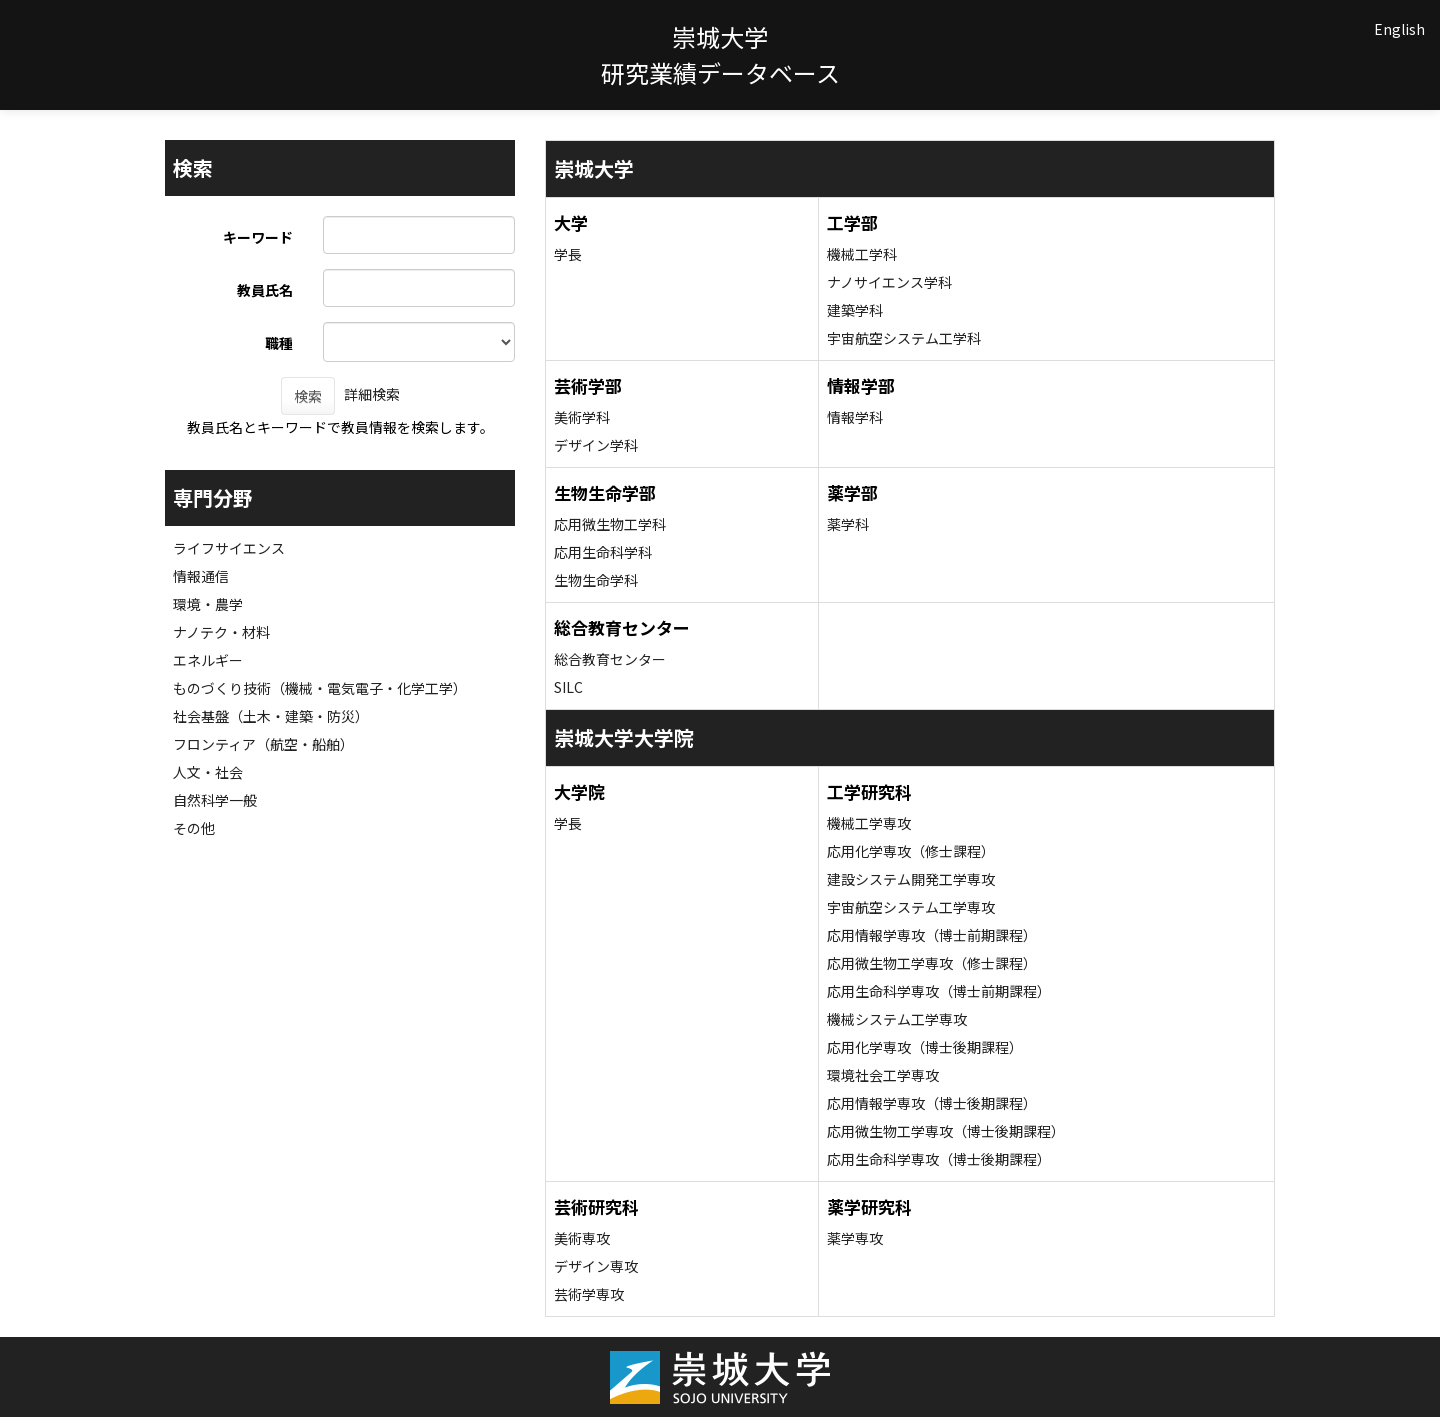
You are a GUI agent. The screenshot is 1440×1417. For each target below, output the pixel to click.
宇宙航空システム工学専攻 (911, 907)
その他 (194, 828)
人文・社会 (208, 772)
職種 (279, 343)
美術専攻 (582, 1238)
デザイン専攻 (596, 1266)
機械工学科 (862, 254)
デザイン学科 (596, 445)
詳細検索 (372, 394)
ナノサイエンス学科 (889, 282)
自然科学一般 (215, 800)
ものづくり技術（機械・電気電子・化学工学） (320, 688)
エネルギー (208, 660)
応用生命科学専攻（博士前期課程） (939, 991)
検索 (308, 396)
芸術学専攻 (589, 1294)
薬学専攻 (855, 1238)
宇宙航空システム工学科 (904, 338)
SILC (568, 687)
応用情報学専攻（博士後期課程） (932, 1103)
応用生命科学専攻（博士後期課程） (939, 1159)
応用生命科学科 (603, 552)
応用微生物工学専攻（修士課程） (932, 963)
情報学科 (855, 417)
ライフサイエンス (229, 548)
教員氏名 (265, 290)
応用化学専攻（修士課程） (911, 851)
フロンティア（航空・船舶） (263, 744)
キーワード (258, 237)
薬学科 (848, 524)
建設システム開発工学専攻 (911, 879)
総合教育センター (610, 659)
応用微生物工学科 (610, 524)
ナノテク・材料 (221, 632)
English (1399, 29)
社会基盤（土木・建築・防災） (271, 716)
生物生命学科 (596, 580)
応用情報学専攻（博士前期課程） (932, 935)
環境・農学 (208, 604)
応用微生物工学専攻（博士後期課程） (946, 1131)
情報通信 (201, 576)
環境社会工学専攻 (883, 1075)
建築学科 (855, 310)
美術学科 (582, 417)
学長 (568, 254)
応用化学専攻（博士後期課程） (925, 1047)
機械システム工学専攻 (897, 1019)
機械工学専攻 (869, 823)
